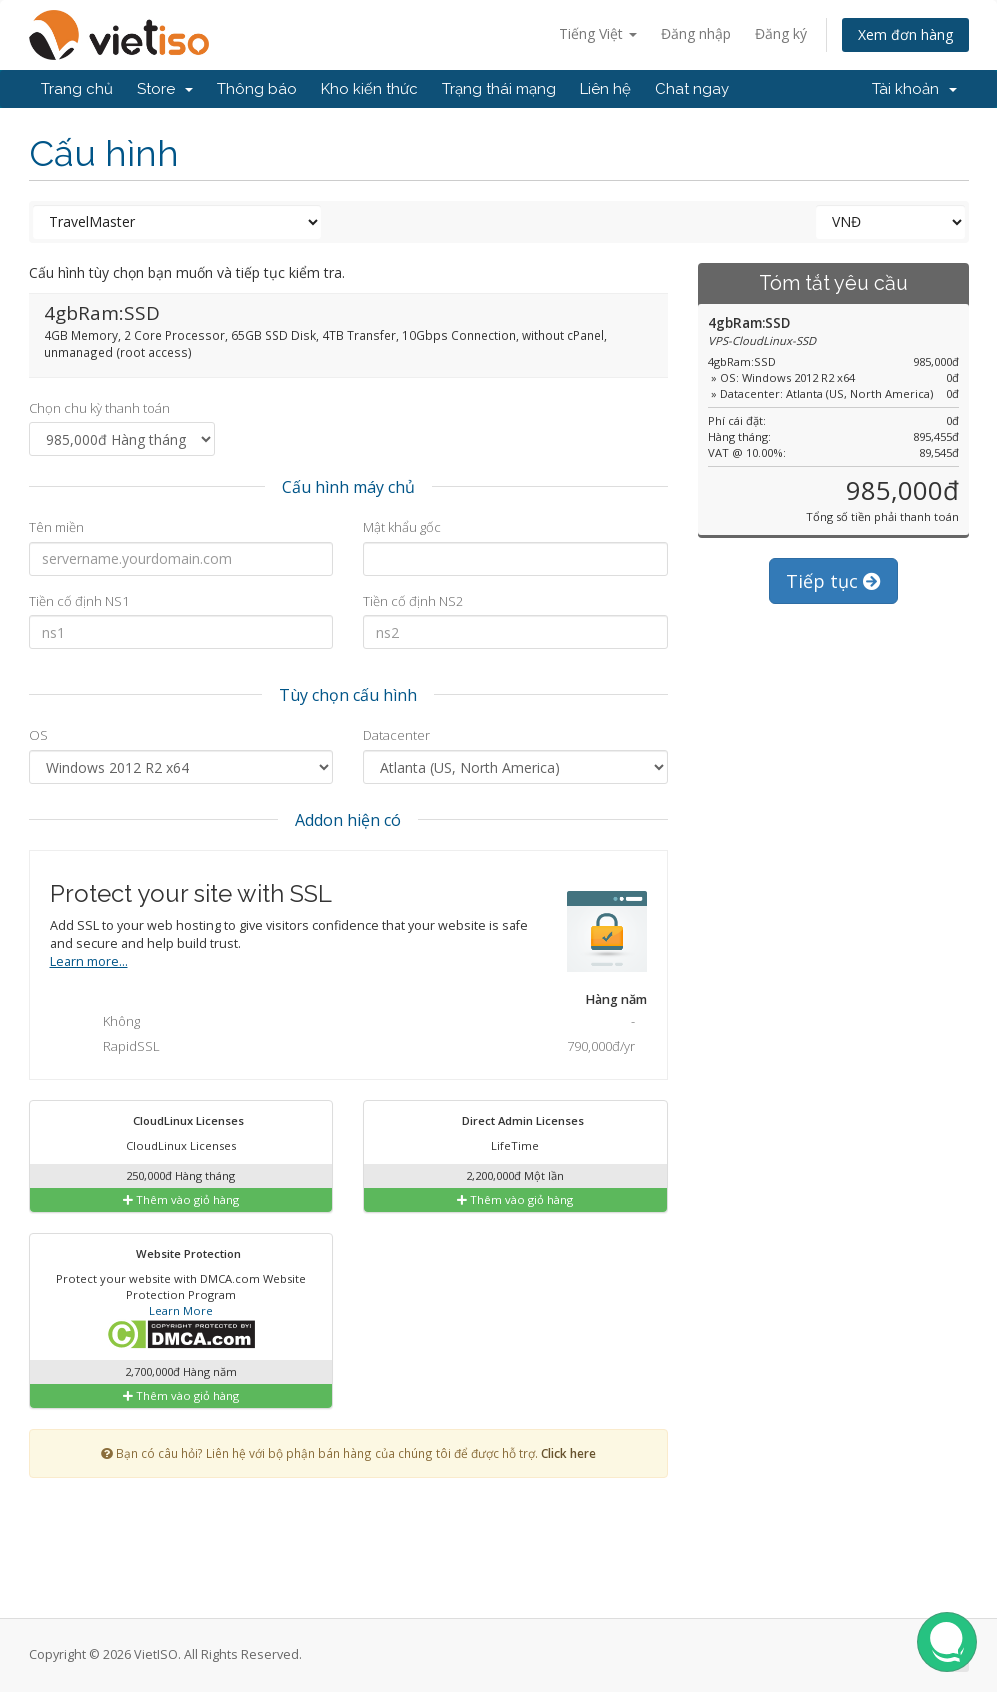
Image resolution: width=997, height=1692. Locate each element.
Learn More (181, 1310)
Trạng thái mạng (499, 89)
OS (38, 735)
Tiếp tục (833, 581)
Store (165, 89)
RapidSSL (352, 1048)
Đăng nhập (696, 33)
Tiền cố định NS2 (413, 601)
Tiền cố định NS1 (79, 601)
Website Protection (176, 1255)
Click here (568, 1453)
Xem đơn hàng (905, 34)
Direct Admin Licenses (510, 1122)
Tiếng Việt (598, 33)
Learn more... (89, 961)
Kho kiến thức (369, 89)
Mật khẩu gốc (402, 527)
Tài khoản (914, 89)
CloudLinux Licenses (176, 1122)
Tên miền (56, 527)
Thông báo (257, 89)
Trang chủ (77, 89)
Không (352, 1023)
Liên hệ (605, 89)
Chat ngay (692, 89)
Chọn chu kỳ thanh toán (99, 408)
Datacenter (396, 735)
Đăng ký (781, 33)
